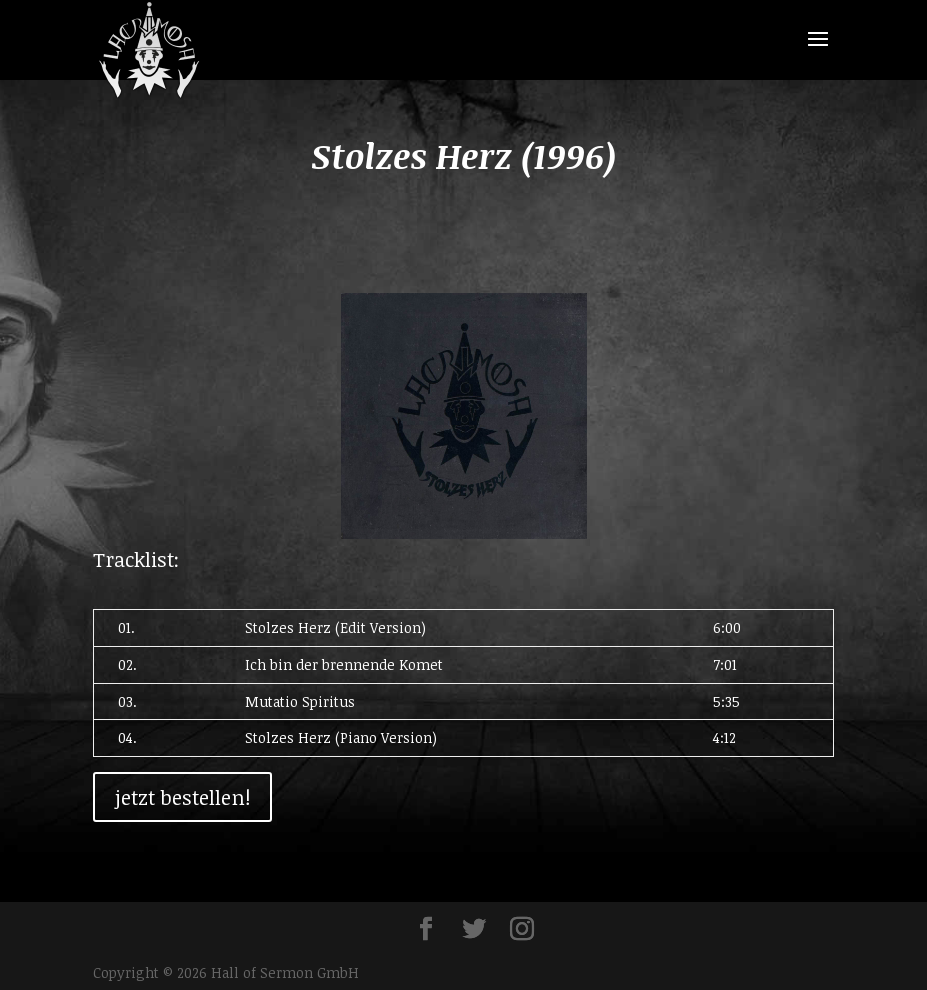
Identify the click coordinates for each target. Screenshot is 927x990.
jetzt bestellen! (182, 797)
